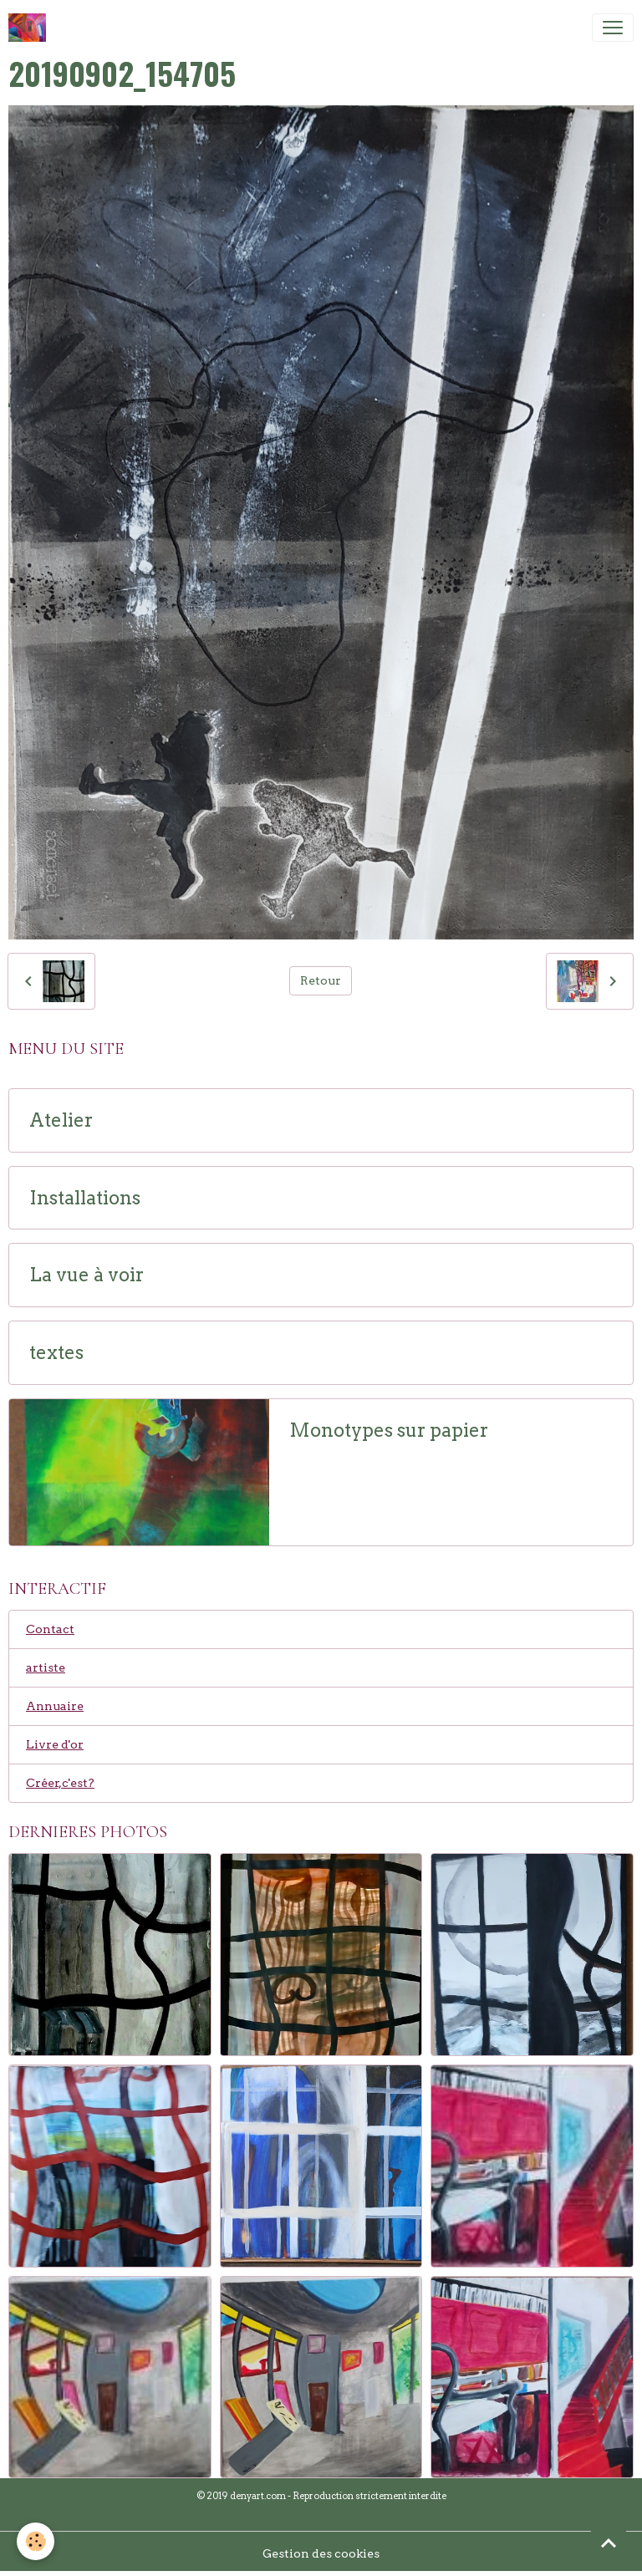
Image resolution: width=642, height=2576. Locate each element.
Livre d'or (55, 1744)
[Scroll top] (608, 2542)
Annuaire (55, 1706)
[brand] (30, 27)
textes (56, 1352)
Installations (84, 1198)
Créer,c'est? (60, 1782)
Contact (50, 1629)
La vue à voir (86, 1275)
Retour (320, 980)
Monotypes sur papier (388, 1430)
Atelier (61, 1120)
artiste (45, 1667)
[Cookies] (35, 2541)
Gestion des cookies (321, 2553)
